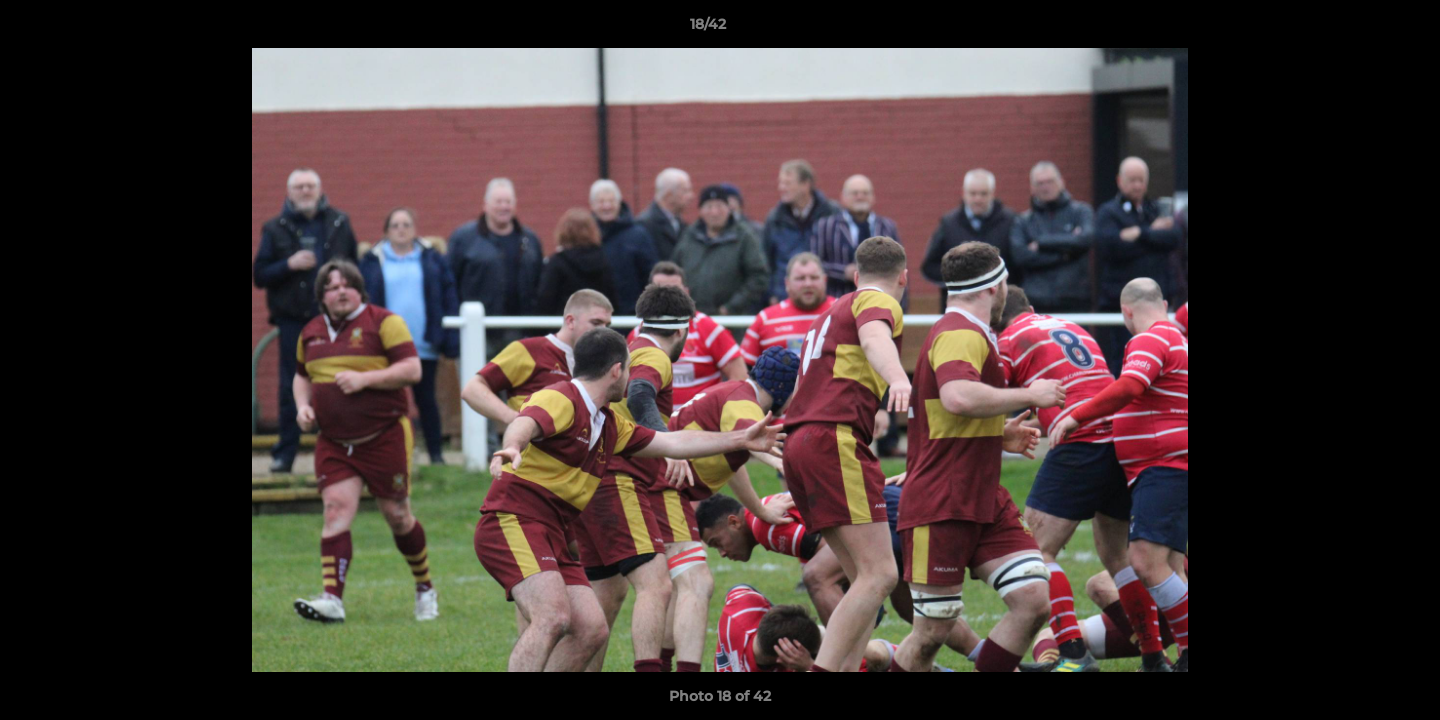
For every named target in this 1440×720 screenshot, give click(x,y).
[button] (1356, 29)
